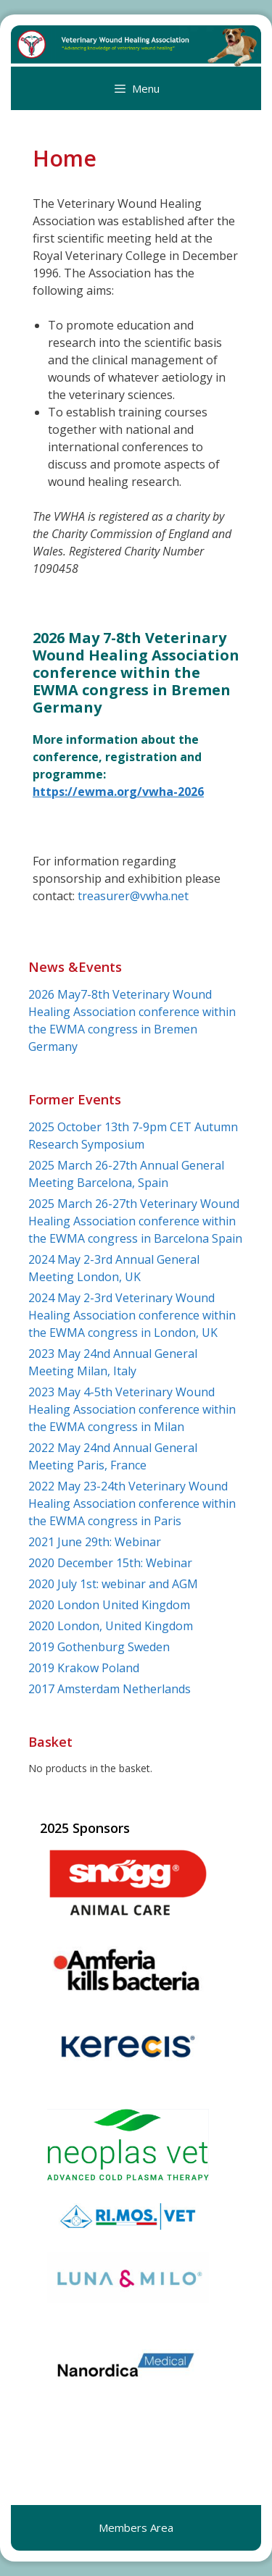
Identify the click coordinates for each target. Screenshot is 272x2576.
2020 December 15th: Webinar (110, 1563)
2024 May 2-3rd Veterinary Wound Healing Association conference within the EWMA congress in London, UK (132, 1315)
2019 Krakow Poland (83, 1668)
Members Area (136, 2527)
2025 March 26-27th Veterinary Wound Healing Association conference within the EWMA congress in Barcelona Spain (135, 1221)
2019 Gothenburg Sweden (99, 1647)
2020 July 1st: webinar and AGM (113, 1584)
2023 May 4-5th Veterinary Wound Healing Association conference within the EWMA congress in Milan (132, 1409)
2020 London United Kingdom (109, 1605)
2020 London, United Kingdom (110, 1626)
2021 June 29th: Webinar (94, 1542)
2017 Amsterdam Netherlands (109, 1689)
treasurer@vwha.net (133, 896)
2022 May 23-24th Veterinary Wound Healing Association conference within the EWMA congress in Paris (132, 1503)
